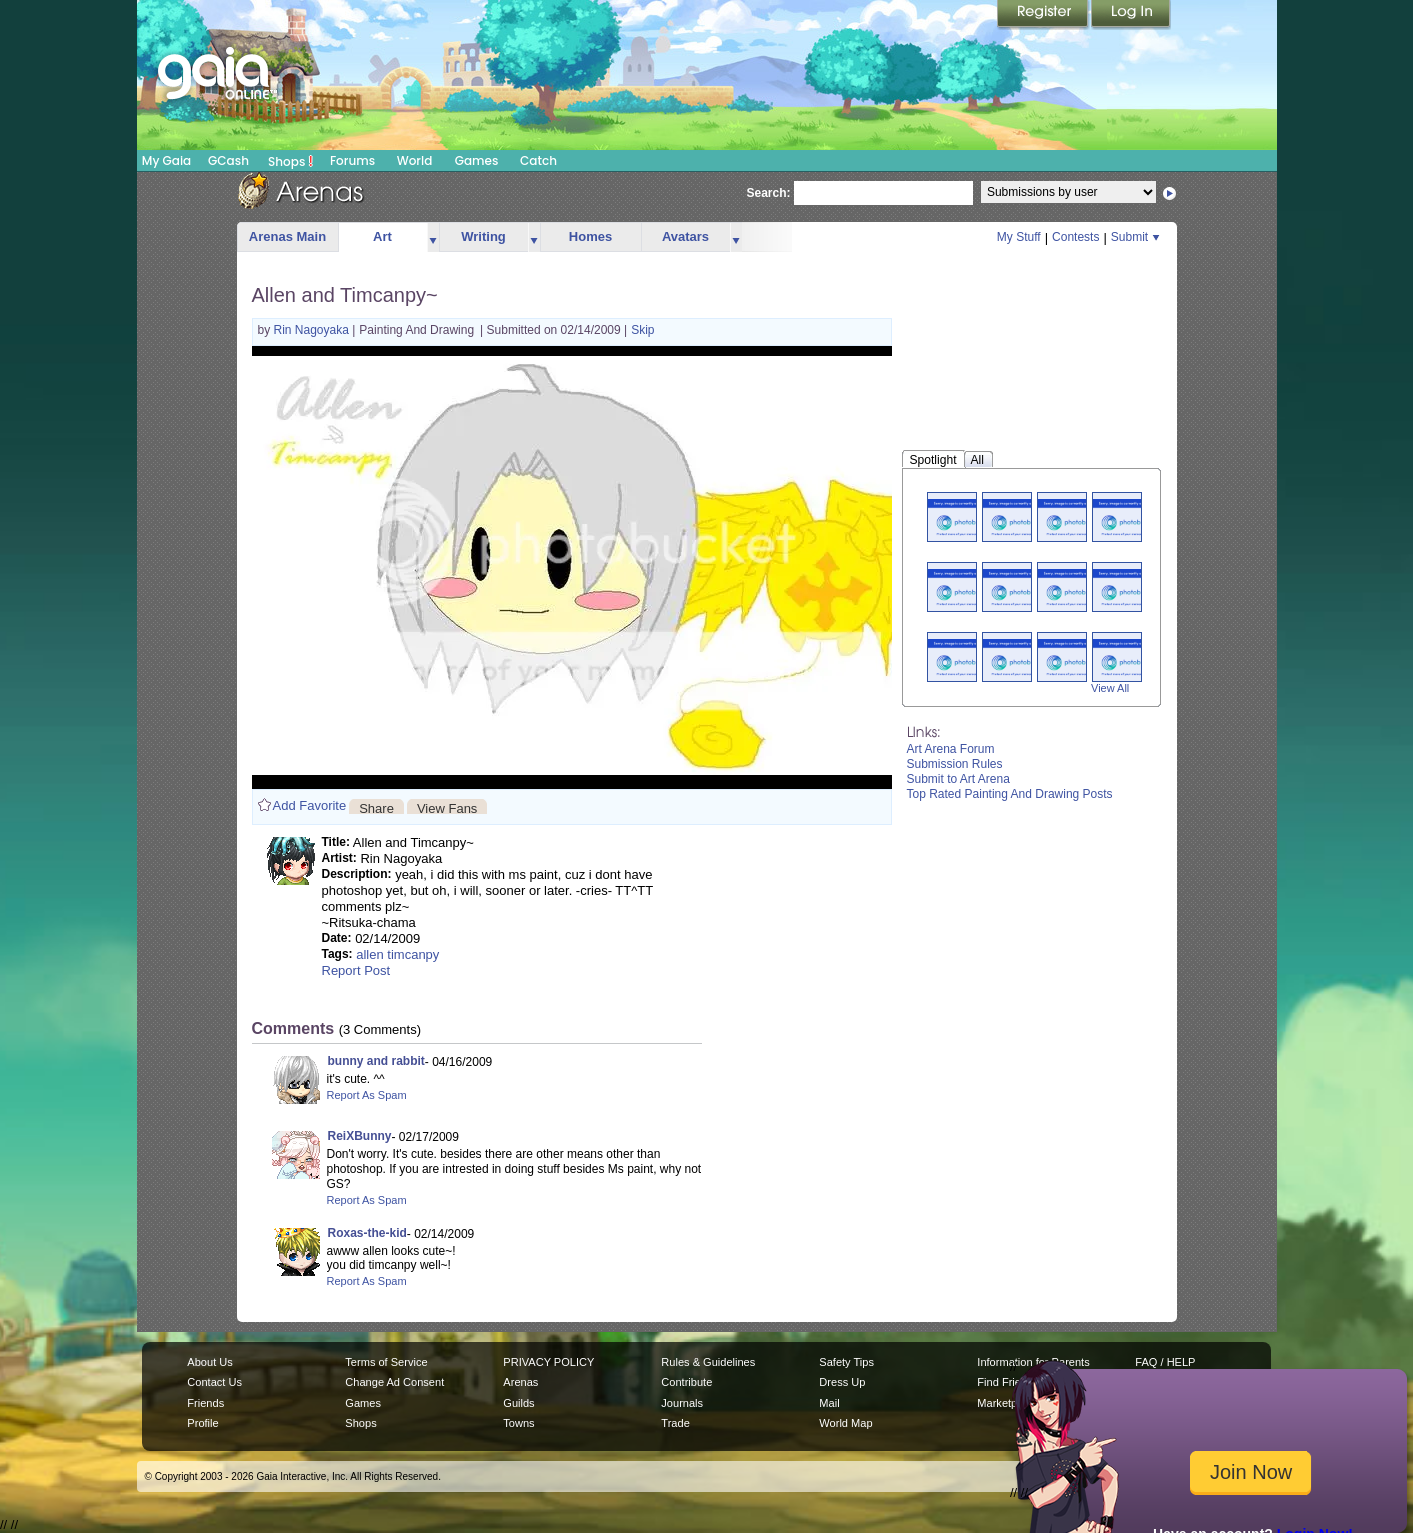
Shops (290, 161)
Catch (538, 160)
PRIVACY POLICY (548, 1362)
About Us (209, 1362)
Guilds (518, 1403)
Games (477, 160)
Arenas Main (287, 236)
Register (1044, 15)
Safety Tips (846, 1362)
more (433, 237)
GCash (228, 160)
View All (1110, 688)
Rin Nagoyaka (313, 330)
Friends (205, 1403)
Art (382, 236)
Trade (675, 1423)
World (415, 160)
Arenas (520, 1382)
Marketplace (1007, 1403)
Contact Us (214, 1382)
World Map (845, 1423)
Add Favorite (310, 805)
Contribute (686, 1382)
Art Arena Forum (951, 749)
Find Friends (1007, 1382)
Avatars (685, 236)
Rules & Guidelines (708, 1362)
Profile (202, 1423)
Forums (352, 160)
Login (1131, 15)
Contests (1075, 237)
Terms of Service (386, 1362)
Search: (769, 193)
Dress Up (842, 1382)
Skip (642, 330)
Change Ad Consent (394, 1382)
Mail (829, 1403)
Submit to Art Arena (958, 779)
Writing (483, 236)
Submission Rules (955, 764)
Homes (590, 236)
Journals (682, 1403)
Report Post (356, 970)
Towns (518, 1423)
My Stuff (1019, 237)
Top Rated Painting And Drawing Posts (1010, 794)
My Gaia (166, 160)
